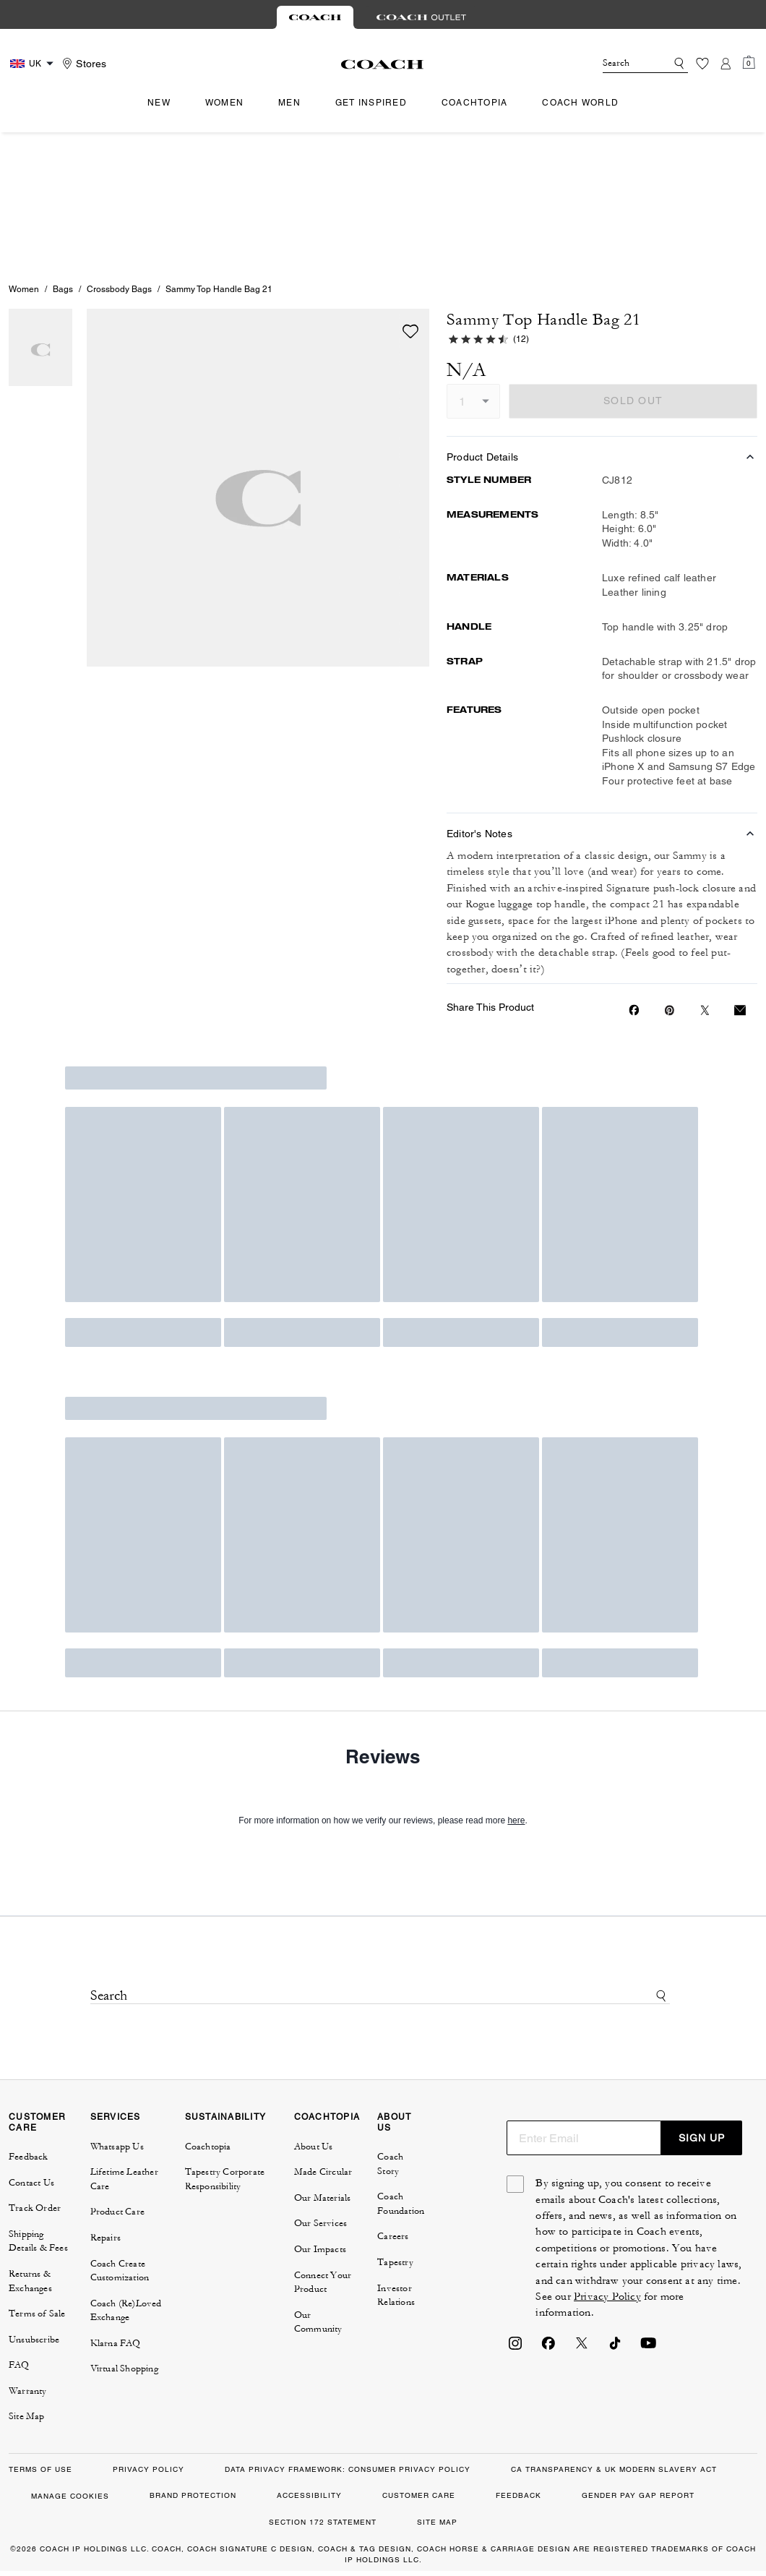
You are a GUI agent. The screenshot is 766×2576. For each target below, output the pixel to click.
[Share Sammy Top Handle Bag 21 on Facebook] (634, 875)
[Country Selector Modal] (34, 63)
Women (24, 155)
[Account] (725, 63)
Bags (63, 155)
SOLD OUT (633, 266)
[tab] (315, 17)
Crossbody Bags (119, 155)
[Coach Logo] (382, 64)
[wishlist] (410, 196)
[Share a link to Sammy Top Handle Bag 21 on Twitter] (705, 876)
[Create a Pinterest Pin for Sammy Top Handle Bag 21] (669, 876)
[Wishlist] (702, 63)
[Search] (623, 63)
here (516, 1686)
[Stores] (82, 63)
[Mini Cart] (748, 63)
